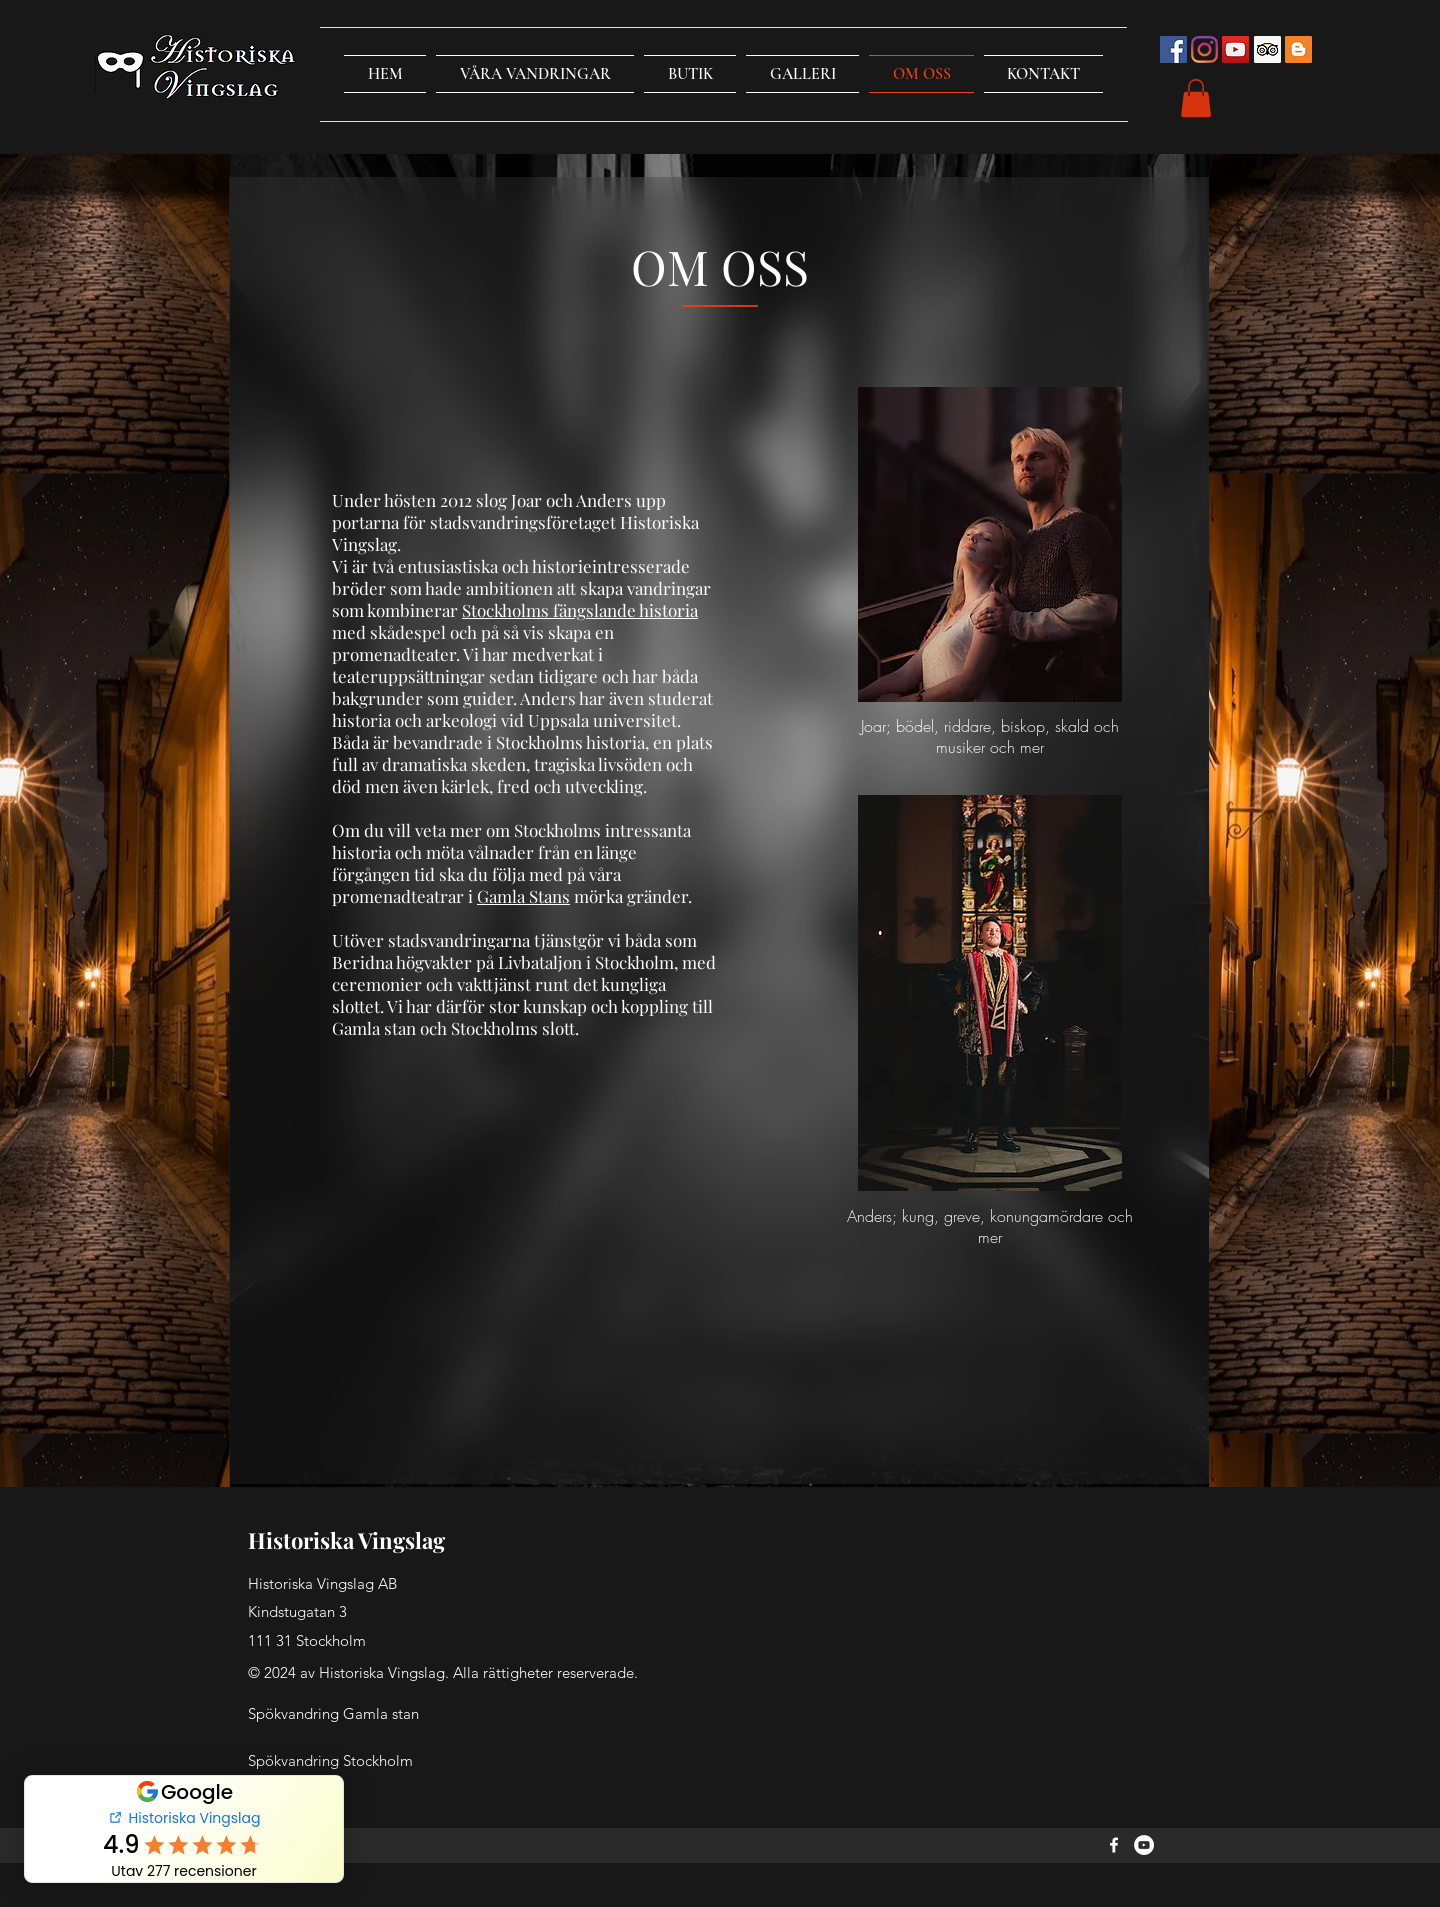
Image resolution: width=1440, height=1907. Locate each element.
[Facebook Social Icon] (1173, 49)
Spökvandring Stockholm (330, 1760)
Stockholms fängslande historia (580, 610)
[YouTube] (1144, 1845)
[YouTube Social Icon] (1235, 49)
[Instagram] (1204, 49)
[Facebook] (1114, 1845)
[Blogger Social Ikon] (1298, 49)
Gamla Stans (523, 896)
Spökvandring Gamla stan (333, 1713)
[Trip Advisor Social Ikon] (1267, 49)
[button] (535, 74)
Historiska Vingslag (346, 1540)
